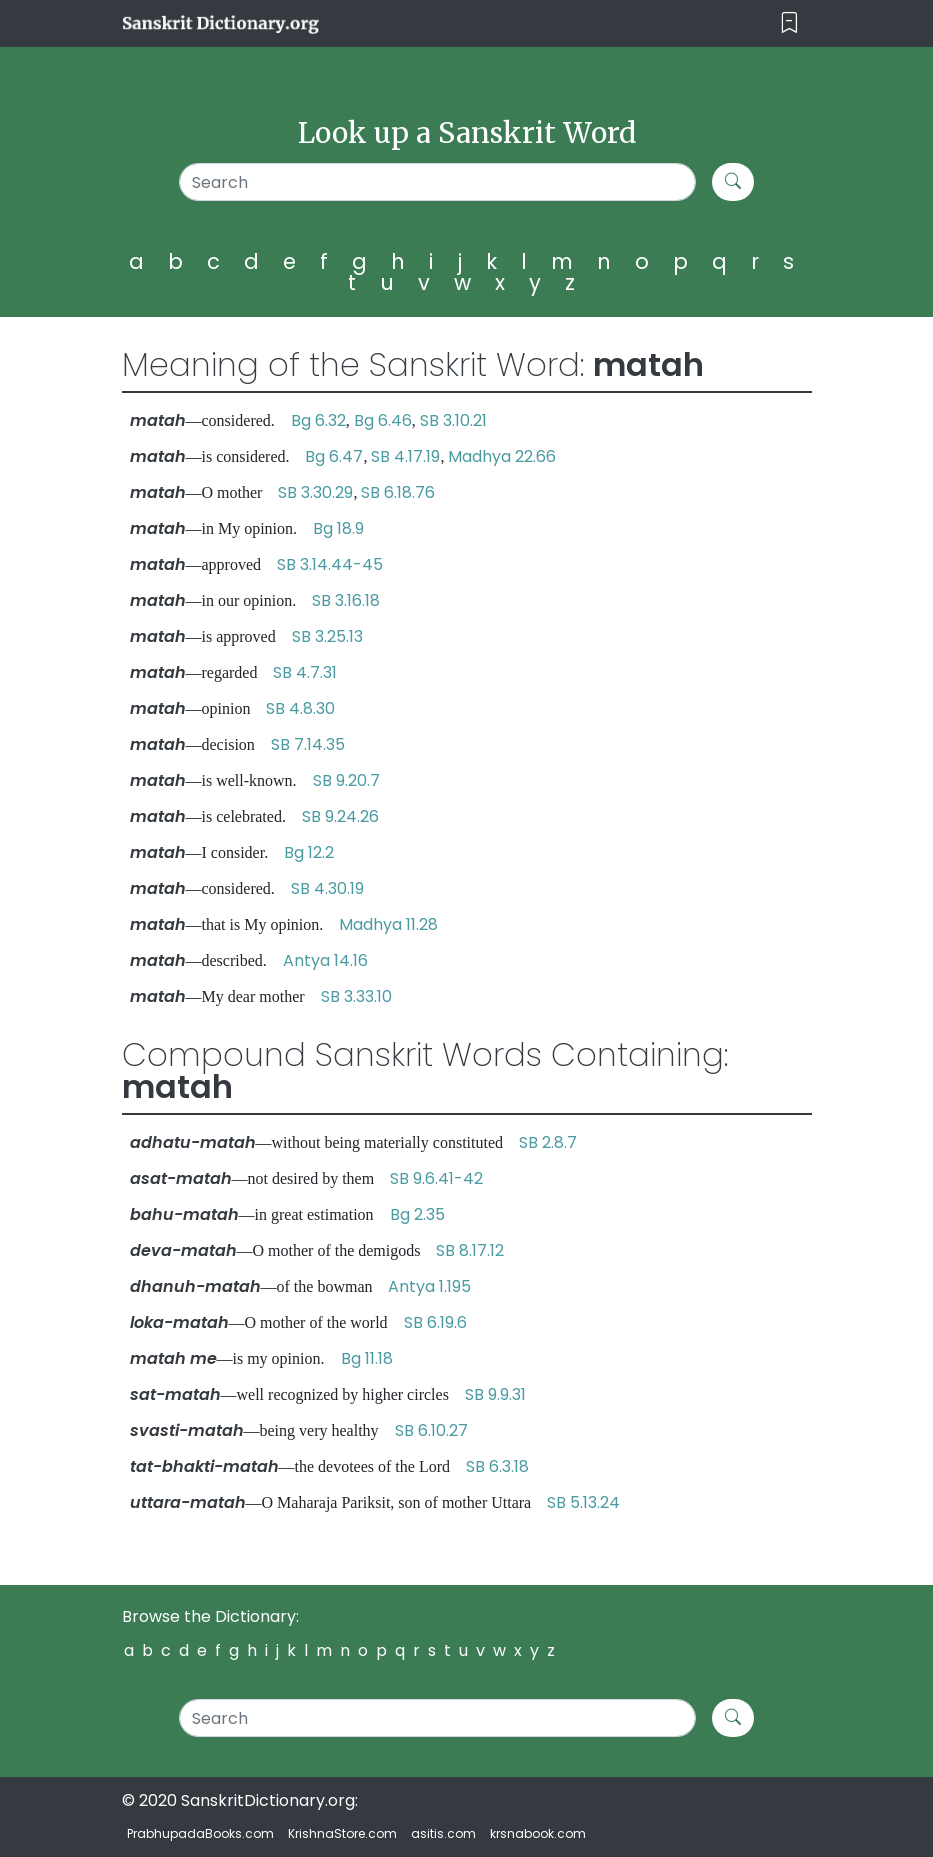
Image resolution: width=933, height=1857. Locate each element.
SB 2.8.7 (548, 1142)
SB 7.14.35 (308, 744)
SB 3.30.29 (315, 492)
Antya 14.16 (325, 960)
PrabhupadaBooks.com (200, 1833)
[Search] (438, 182)
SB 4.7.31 (305, 672)
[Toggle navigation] (789, 23)
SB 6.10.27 (431, 1430)
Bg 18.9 (338, 528)
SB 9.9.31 (495, 1394)
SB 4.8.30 (300, 708)
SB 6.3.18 (497, 1466)
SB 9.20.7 (346, 780)
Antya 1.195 (429, 1286)
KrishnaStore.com (342, 1833)
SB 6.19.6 (435, 1322)
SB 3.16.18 (346, 600)
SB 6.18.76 (398, 492)
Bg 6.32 (318, 420)
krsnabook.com (538, 1833)
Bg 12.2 (309, 852)
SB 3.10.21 (453, 420)
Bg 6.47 (334, 456)
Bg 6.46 (383, 420)
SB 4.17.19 (405, 456)
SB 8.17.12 (470, 1250)
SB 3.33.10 (356, 996)
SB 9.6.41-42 (436, 1178)
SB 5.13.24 (583, 1502)
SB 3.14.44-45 (330, 564)
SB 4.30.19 (327, 888)
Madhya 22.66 (502, 456)
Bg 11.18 (367, 1358)
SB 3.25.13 (327, 636)
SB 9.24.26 (340, 816)
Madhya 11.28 (388, 924)
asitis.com (443, 1833)
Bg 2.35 (417, 1214)
